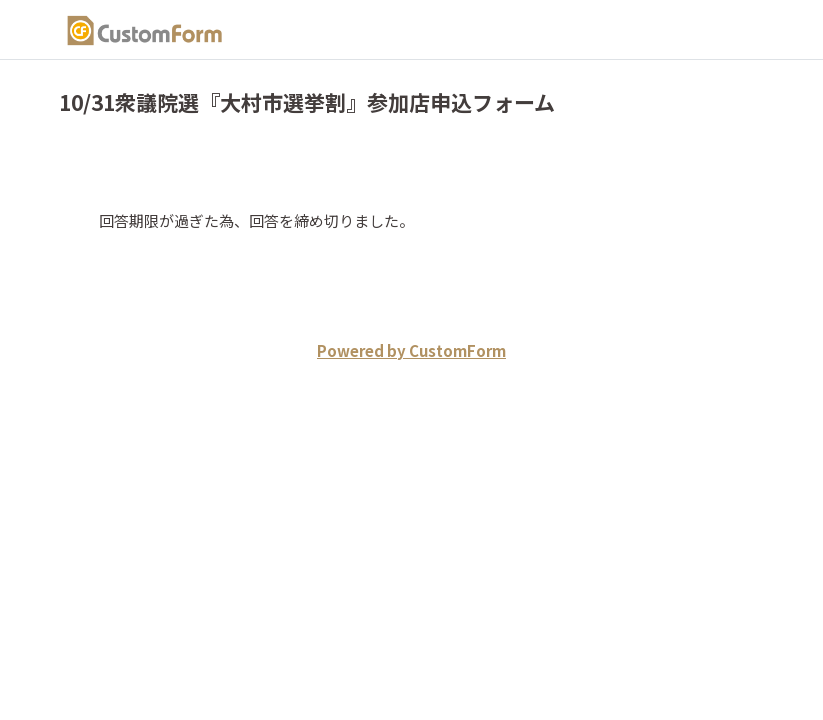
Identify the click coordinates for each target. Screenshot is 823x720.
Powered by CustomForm (411, 350)
